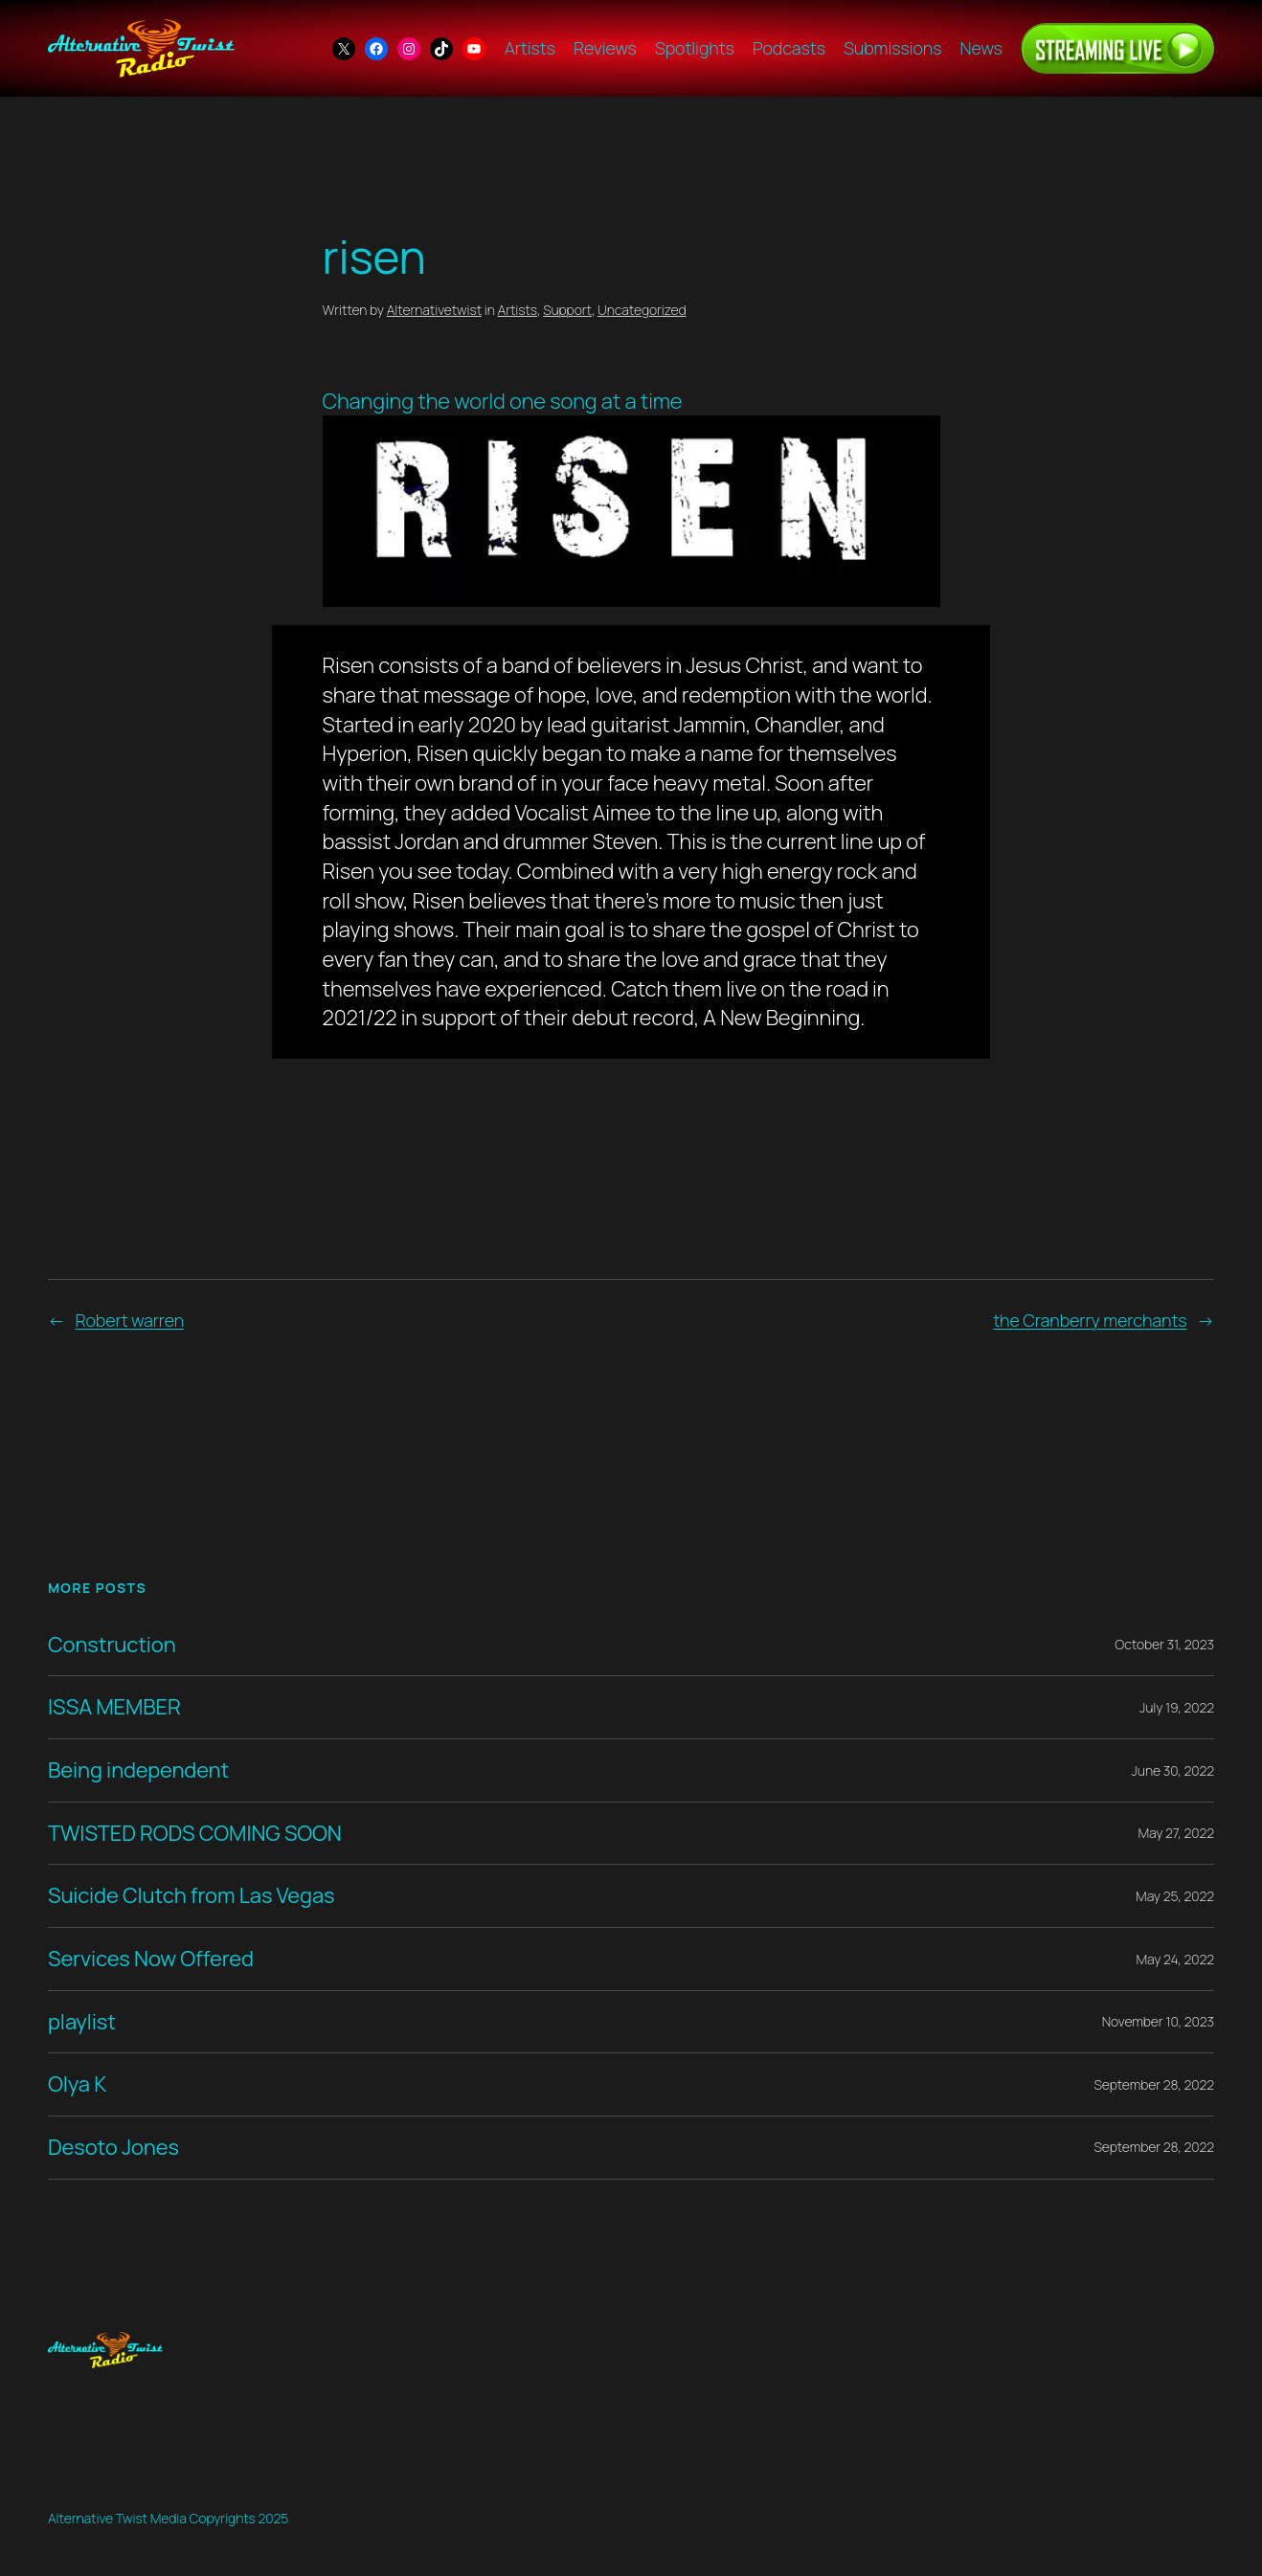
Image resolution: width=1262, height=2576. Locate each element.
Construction (112, 1645)
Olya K (77, 2084)
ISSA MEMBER (114, 1707)
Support (567, 310)
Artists (517, 310)
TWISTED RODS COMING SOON (195, 1834)
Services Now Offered (151, 1959)
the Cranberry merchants (1089, 1320)
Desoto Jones (113, 2148)
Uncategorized (642, 310)
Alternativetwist (434, 310)
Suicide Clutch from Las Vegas (191, 1896)
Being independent (138, 1770)
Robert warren (129, 1320)
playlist (82, 2022)
